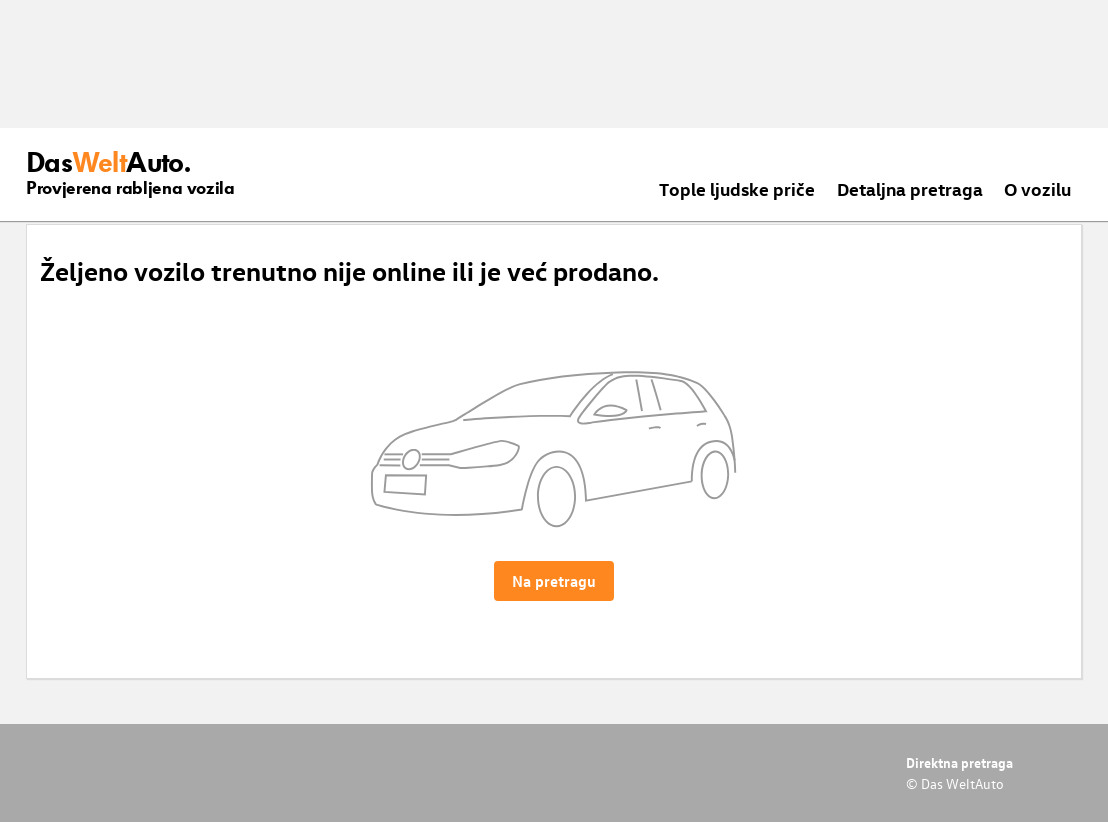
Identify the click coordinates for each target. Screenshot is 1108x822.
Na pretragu (554, 581)
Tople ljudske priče (737, 188)
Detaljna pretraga (910, 188)
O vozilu (1037, 188)
